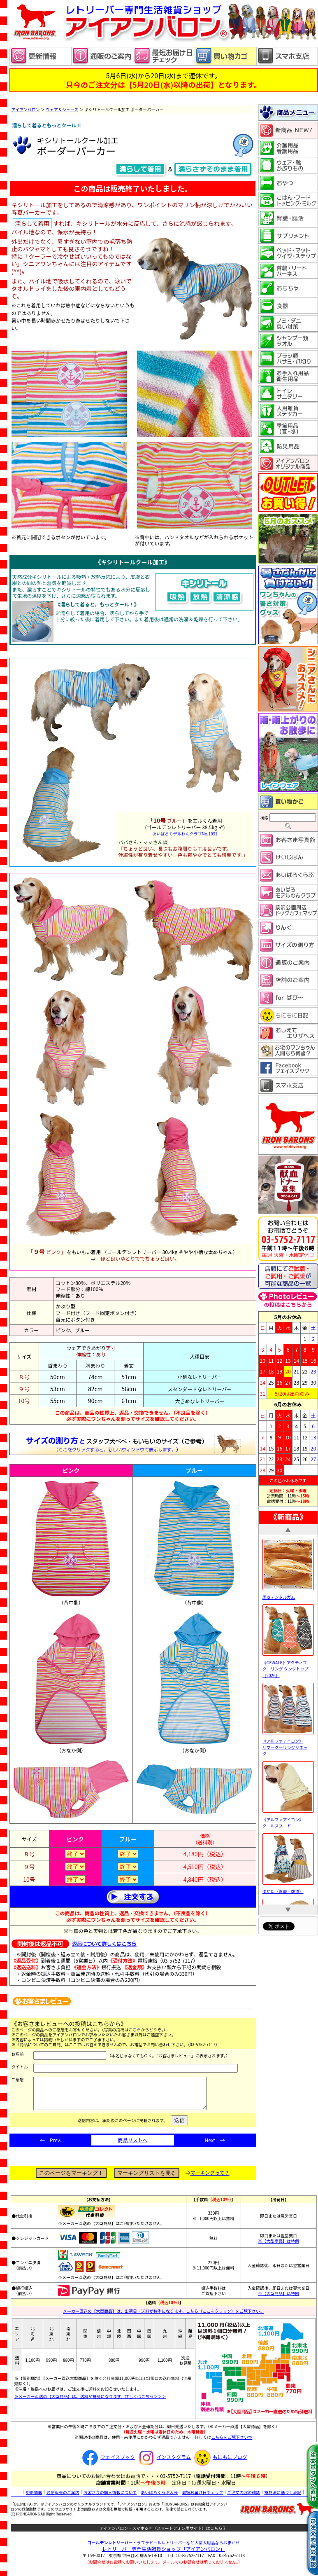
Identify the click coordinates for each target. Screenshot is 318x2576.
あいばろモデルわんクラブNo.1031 (184, 834)
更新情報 (34, 2498)
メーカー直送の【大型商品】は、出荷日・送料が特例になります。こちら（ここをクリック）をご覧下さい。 (163, 2317)
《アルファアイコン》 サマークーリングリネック (288, 1744)
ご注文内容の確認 (243, 2498)
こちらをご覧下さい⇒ (231, 2443)
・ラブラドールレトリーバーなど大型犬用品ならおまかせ (164, 2549)
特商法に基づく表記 (282, 2498)
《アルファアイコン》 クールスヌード (288, 1819)
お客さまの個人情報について (110, 2498)
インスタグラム (163, 2462)
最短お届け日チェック (202, 2498)
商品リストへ (132, 2146)
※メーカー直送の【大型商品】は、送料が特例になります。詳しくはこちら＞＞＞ (90, 2402)
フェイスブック (107, 2462)
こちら (134, 2029)
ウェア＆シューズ (62, 109)
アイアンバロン (26, 109)
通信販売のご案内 (62, 2498)
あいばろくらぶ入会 (159, 2498)
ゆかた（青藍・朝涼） (288, 1888)
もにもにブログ (219, 2462)
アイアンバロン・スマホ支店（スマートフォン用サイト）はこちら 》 (163, 2534)
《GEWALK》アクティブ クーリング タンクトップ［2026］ (288, 1665)
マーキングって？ (210, 2178)
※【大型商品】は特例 (278, 2247)
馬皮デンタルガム (288, 1593)
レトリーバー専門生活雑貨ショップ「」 (163, 2554)
